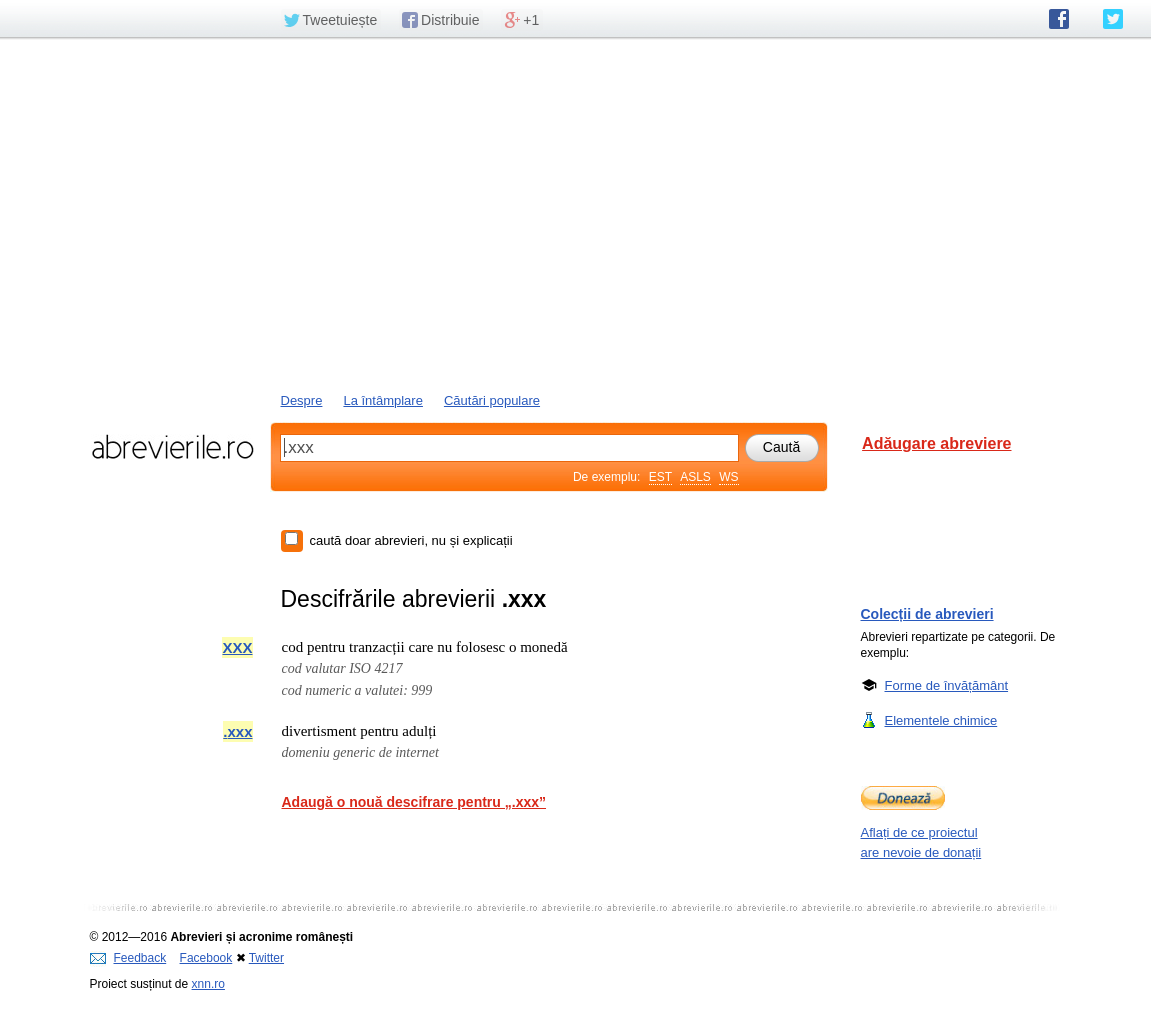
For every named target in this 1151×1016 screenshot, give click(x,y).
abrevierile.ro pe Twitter (1113, 19)
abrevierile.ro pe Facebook (1059, 19)
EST (660, 477)
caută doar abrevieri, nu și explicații (411, 540)
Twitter (266, 958)
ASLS (695, 477)
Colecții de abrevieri (927, 614)
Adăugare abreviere (936, 443)
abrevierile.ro (172, 447)
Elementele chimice (941, 720)
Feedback (128, 958)
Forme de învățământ (947, 685)
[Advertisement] (576, 213)
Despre (302, 400)
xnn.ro (208, 984)
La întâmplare (383, 400)
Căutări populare (492, 400)
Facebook (206, 958)
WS (728, 477)
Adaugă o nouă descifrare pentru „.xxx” (414, 802)
